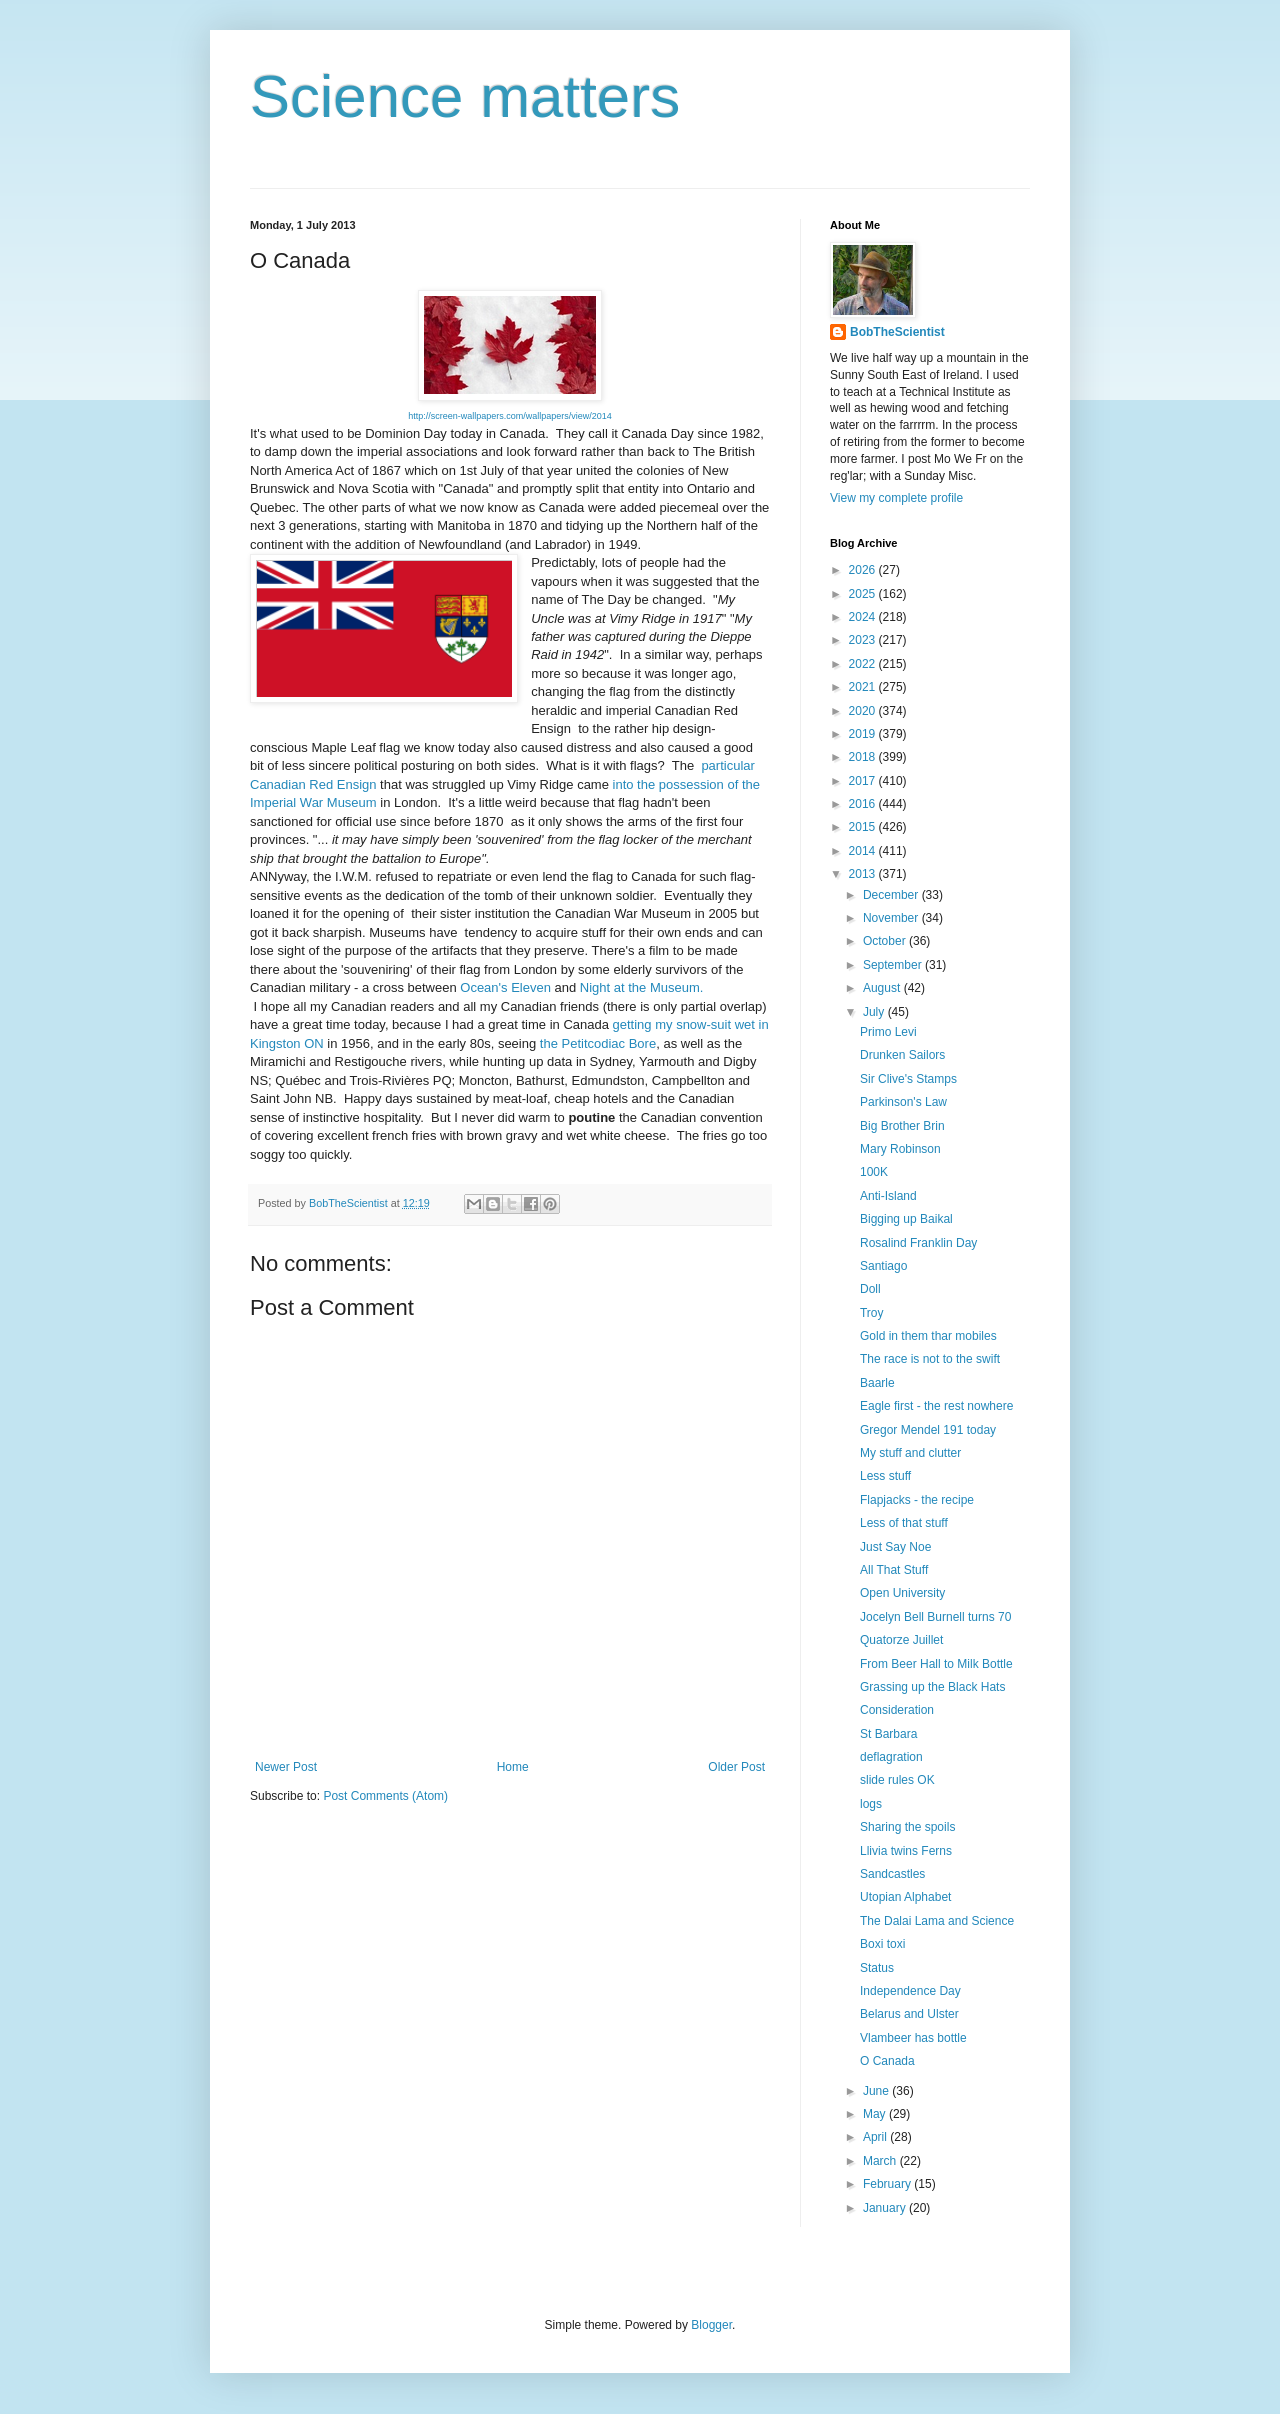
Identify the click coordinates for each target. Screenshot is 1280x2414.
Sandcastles (892, 1874)
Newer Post (286, 1767)
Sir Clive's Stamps (908, 1079)
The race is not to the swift (930, 1359)
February (888, 2184)
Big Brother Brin (902, 1126)
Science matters (465, 96)
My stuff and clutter (910, 1453)
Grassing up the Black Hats (932, 1687)
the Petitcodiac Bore (598, 1043)
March (881, 2161)
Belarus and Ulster (909, 2014)
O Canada (887, 2061)
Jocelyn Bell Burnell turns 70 (935, 1617)
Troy (872, 1313)
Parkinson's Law (903, 1102)
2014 (864, 851)
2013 (864, 874)
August (883, 988)
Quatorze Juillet (901, 1640)
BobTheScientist (897, 332)
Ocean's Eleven (505, 987)
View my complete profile (896, 498)
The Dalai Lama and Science (937, 1921)
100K (874, 1172)
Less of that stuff (904, 1523)
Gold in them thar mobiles (928, 1336)
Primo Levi (888, 1032)
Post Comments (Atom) (385, 1796)
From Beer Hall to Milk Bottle (936, 1664)
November (892, 918)
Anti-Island (888, 1196)
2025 (864, 594)
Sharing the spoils (907, 1827)
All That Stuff (894, 1570)
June (877, 2091)
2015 (864, 827)
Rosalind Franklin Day (918, 1243)
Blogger (711, 2325)
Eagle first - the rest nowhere (936, 1406)
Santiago (883, 1266)
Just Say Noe (895, 1547)
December (892, 895)
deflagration (891, 1757)
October (886, 941)
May (876, 2114)
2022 (864, 664)
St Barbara (888, 1734)
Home (513, 1767)
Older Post (736, 1767)
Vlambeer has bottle (913, 2038)
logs (871, 1804)
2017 (864, 781)
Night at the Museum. (642, 987)
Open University (902, 1593)
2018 (864, 757)
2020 (864, 711)
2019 (864, 734)
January (886, 2208)
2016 (864, 804)
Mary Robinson (900, 1149)
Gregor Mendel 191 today (928, 1430)
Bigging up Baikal (906, 1219)
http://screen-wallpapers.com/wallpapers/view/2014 (510, 416)
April (876, 2137)
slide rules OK (897, 1780)
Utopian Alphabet (905, 1897)
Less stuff (885, 1476)
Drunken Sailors (902, 1055)
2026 (864, 570)
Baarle (877, 1383)
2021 (864, 687)
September (894, 965)
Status (877, 1968)
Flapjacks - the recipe (917, 1500)
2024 (864, 617)
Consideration (897, 1710)
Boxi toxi (882, 1944)
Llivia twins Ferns (906, 1851)
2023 (864, 640)
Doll (870, 1289)
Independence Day (910, 1991)
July (875, 1012)
